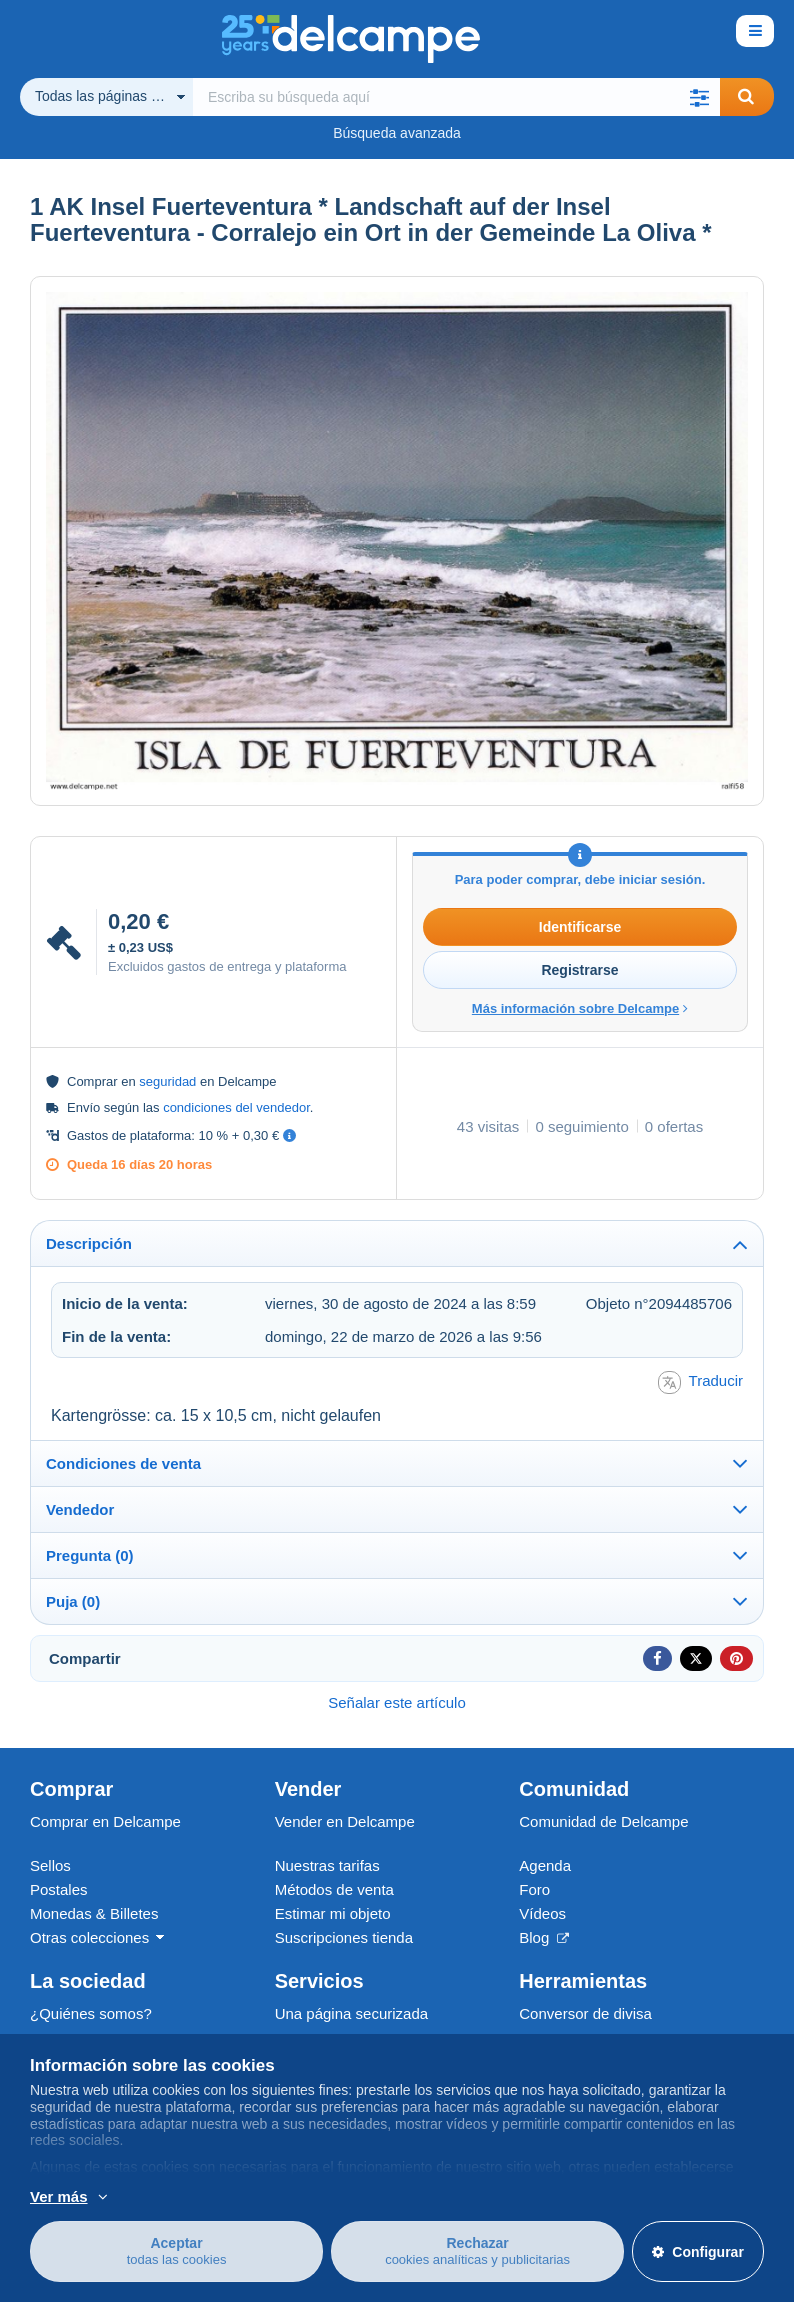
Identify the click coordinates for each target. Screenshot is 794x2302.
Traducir (700, 1382)
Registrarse (579, 970)
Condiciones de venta (123, 1463)
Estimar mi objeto (333, 1913)
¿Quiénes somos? (91, 2013)
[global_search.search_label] (456, 97)
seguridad (167, 1081)
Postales (59, 1889)
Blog (544, 1937)
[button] (700, 97)
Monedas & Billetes (94, 1913)
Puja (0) (73, 1601)
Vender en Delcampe (345, 1821)
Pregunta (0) (90, 1555)
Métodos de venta (334, 1889)
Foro (534, 1889)
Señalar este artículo (397, 1702)
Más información (238, 2195)
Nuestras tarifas (327, 1865)
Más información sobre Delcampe (580, 1008)
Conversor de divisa (585, 2013)
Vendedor (80, 1509)
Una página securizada (351, 2013)
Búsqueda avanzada (397, 133)
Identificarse (580, 927)
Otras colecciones (89, 1937)
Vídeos (542, 1913)
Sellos (50, 1865)
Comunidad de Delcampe (603, 1821)
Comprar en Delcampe (105, 1821)
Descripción (89, 1243)
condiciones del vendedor (236, 1107)
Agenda (545, 1865)
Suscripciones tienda (344, 1937)
